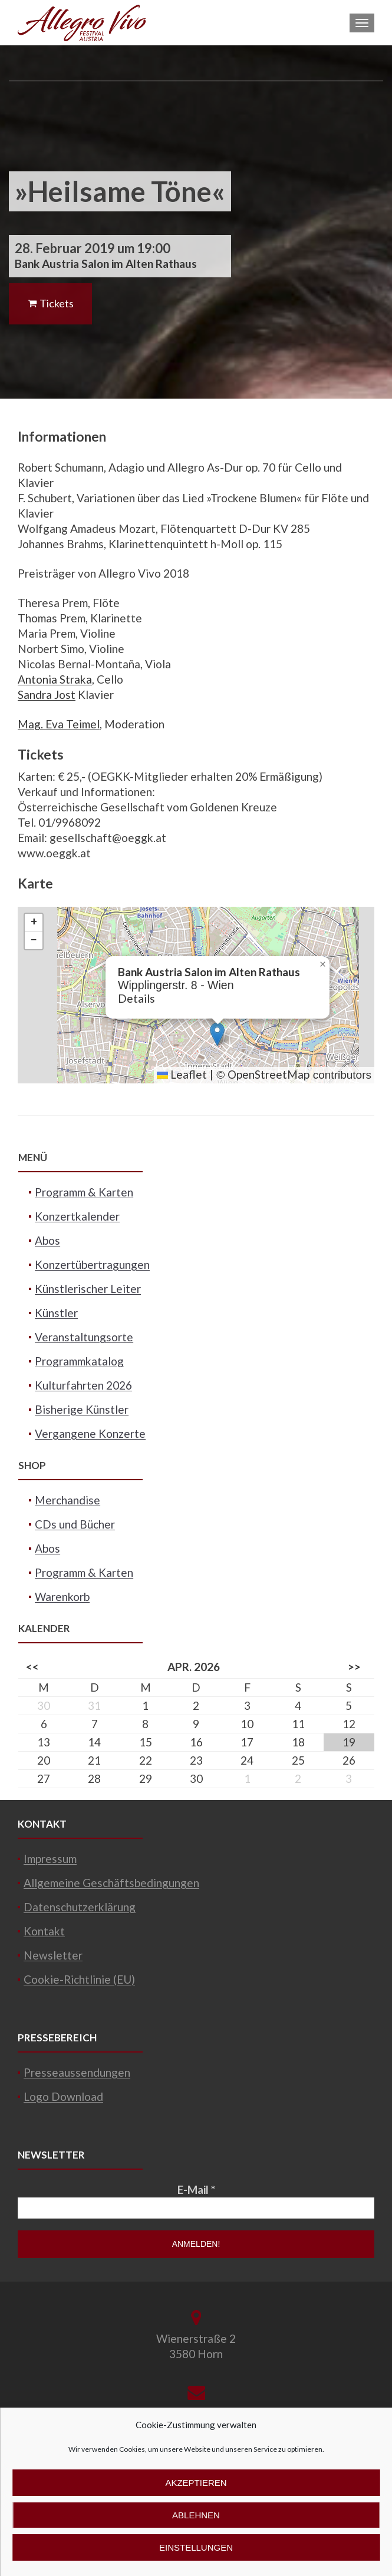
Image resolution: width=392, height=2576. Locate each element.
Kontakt (44, 1931)
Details (136, 998)
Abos (47, 1240)
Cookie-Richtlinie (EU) (79, 1979)
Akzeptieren (195, 2483)
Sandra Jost (46, 694)
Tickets (50, 303)
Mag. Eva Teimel (59, 724)
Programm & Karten (84, 1192)
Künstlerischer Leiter (88, 1288)
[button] (217, 1034)
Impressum (50, 1858)
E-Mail (196, 2189)
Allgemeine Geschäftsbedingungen (111, 1882)
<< (32, 1666)
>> (354, 1666)
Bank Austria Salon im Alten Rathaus (106, 263)
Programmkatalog (79, 1361)
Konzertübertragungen (92, 1264)
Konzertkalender (77, 1216)
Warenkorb (62, 1596)
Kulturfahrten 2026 (83, 1385)
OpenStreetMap (268, 1074)
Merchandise (67, 1500)
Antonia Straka (55, 679)
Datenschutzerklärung (80, 1907)
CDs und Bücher (75, 1524)
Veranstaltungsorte (84, 1337)
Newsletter (53, 1955)
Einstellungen (196, 2547)
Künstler (56, 1313)
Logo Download (63, 2096)
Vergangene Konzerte (90, 1433)
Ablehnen (196, 2515)
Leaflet (182, 1074)
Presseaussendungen (77, 2072)
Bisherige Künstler (82, 1409)
